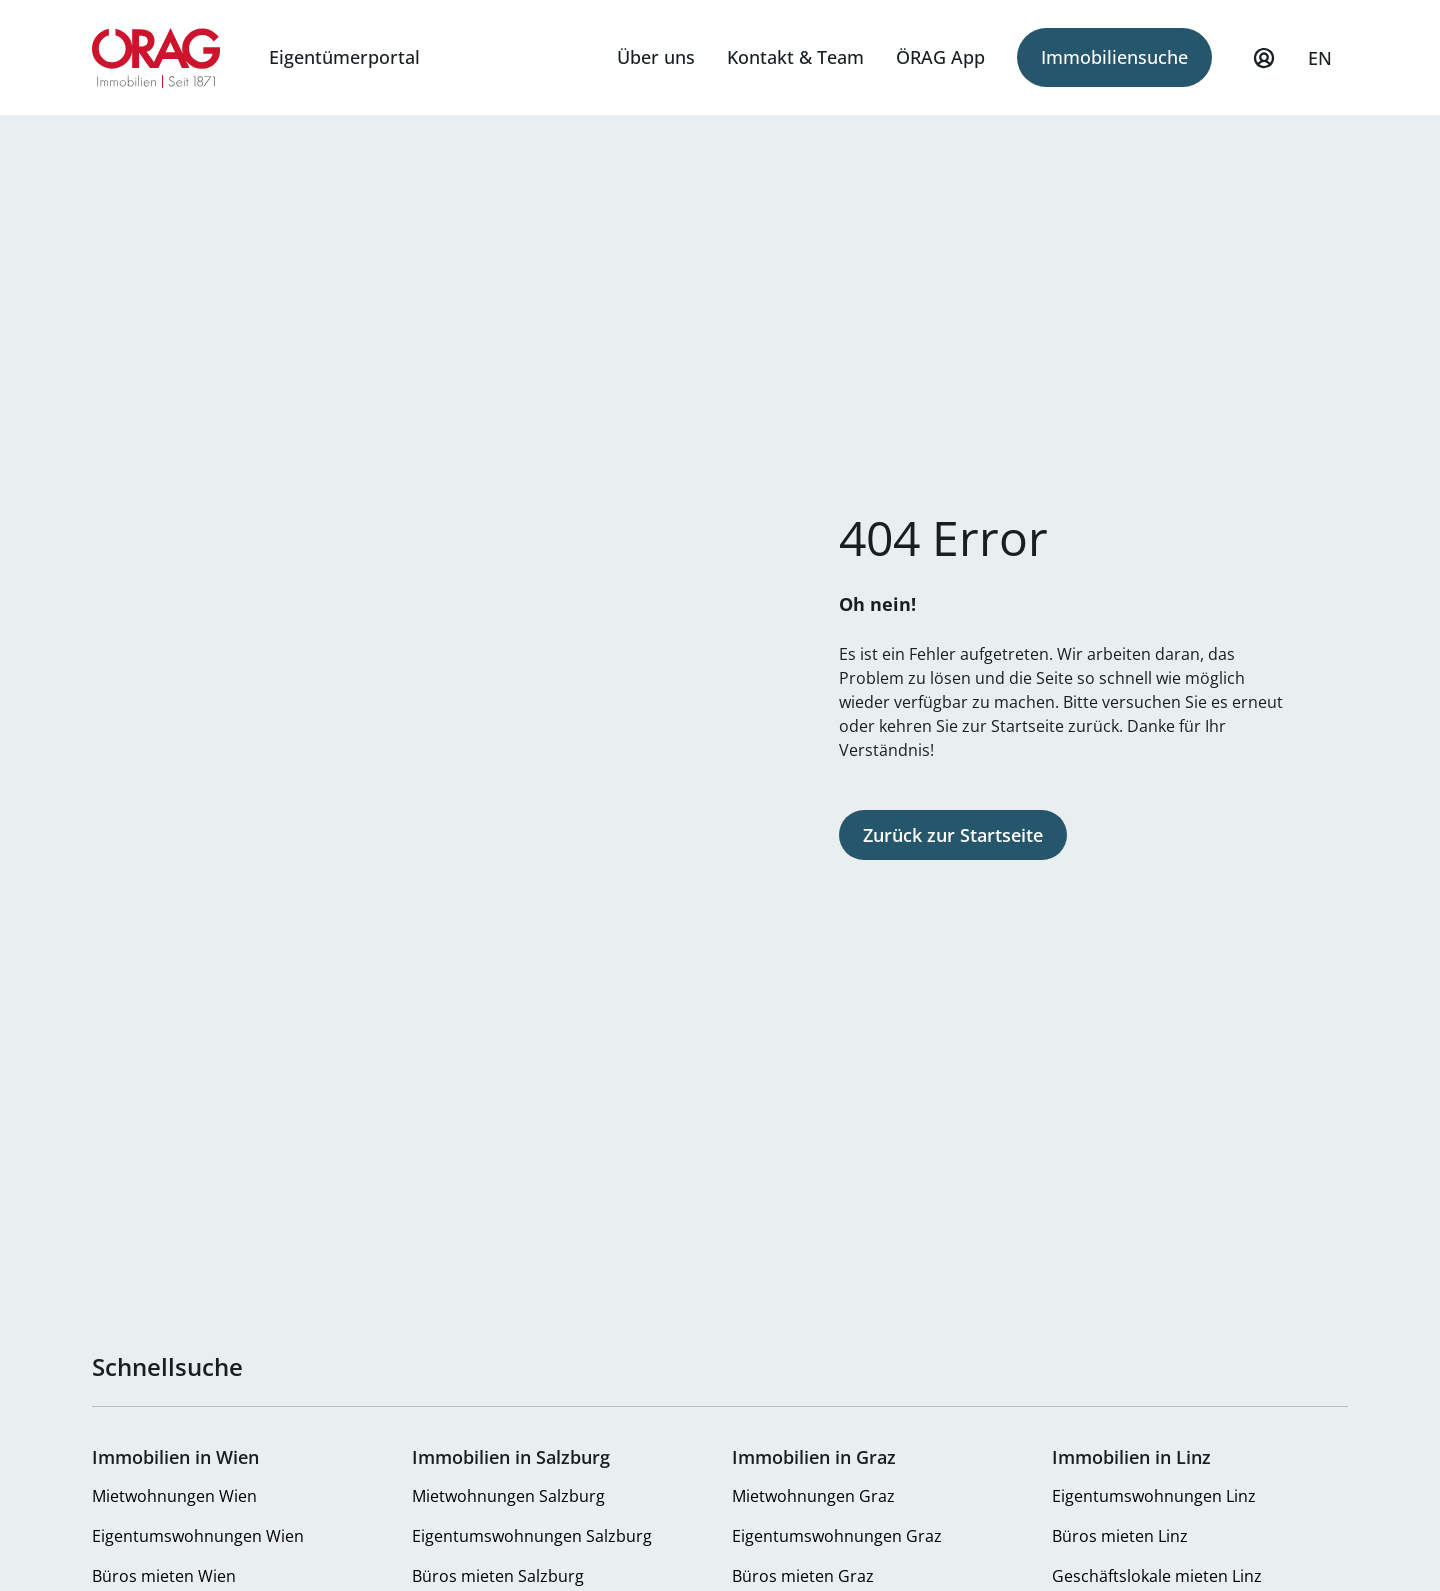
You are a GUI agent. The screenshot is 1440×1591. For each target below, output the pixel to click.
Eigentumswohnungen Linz (1154, 1496)
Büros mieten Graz (803, 1576)
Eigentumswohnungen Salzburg (532, 1536)
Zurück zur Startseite (953, 835)
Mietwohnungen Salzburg (508, 1496)
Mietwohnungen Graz (813, 1496)
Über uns (656, 57)
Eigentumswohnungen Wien (198, 1536)
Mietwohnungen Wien (174, 1496)
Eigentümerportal (344, 57)
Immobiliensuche (1114, 57)
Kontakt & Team (795, 57)
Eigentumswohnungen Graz (837, 1536)
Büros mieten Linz (1120, 1536)
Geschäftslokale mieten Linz (1157, 1576)
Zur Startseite (156, 58)
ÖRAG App (940, 57)
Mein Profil (1264, 67)
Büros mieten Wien (164, 1576)
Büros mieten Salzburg (498, 1576)
